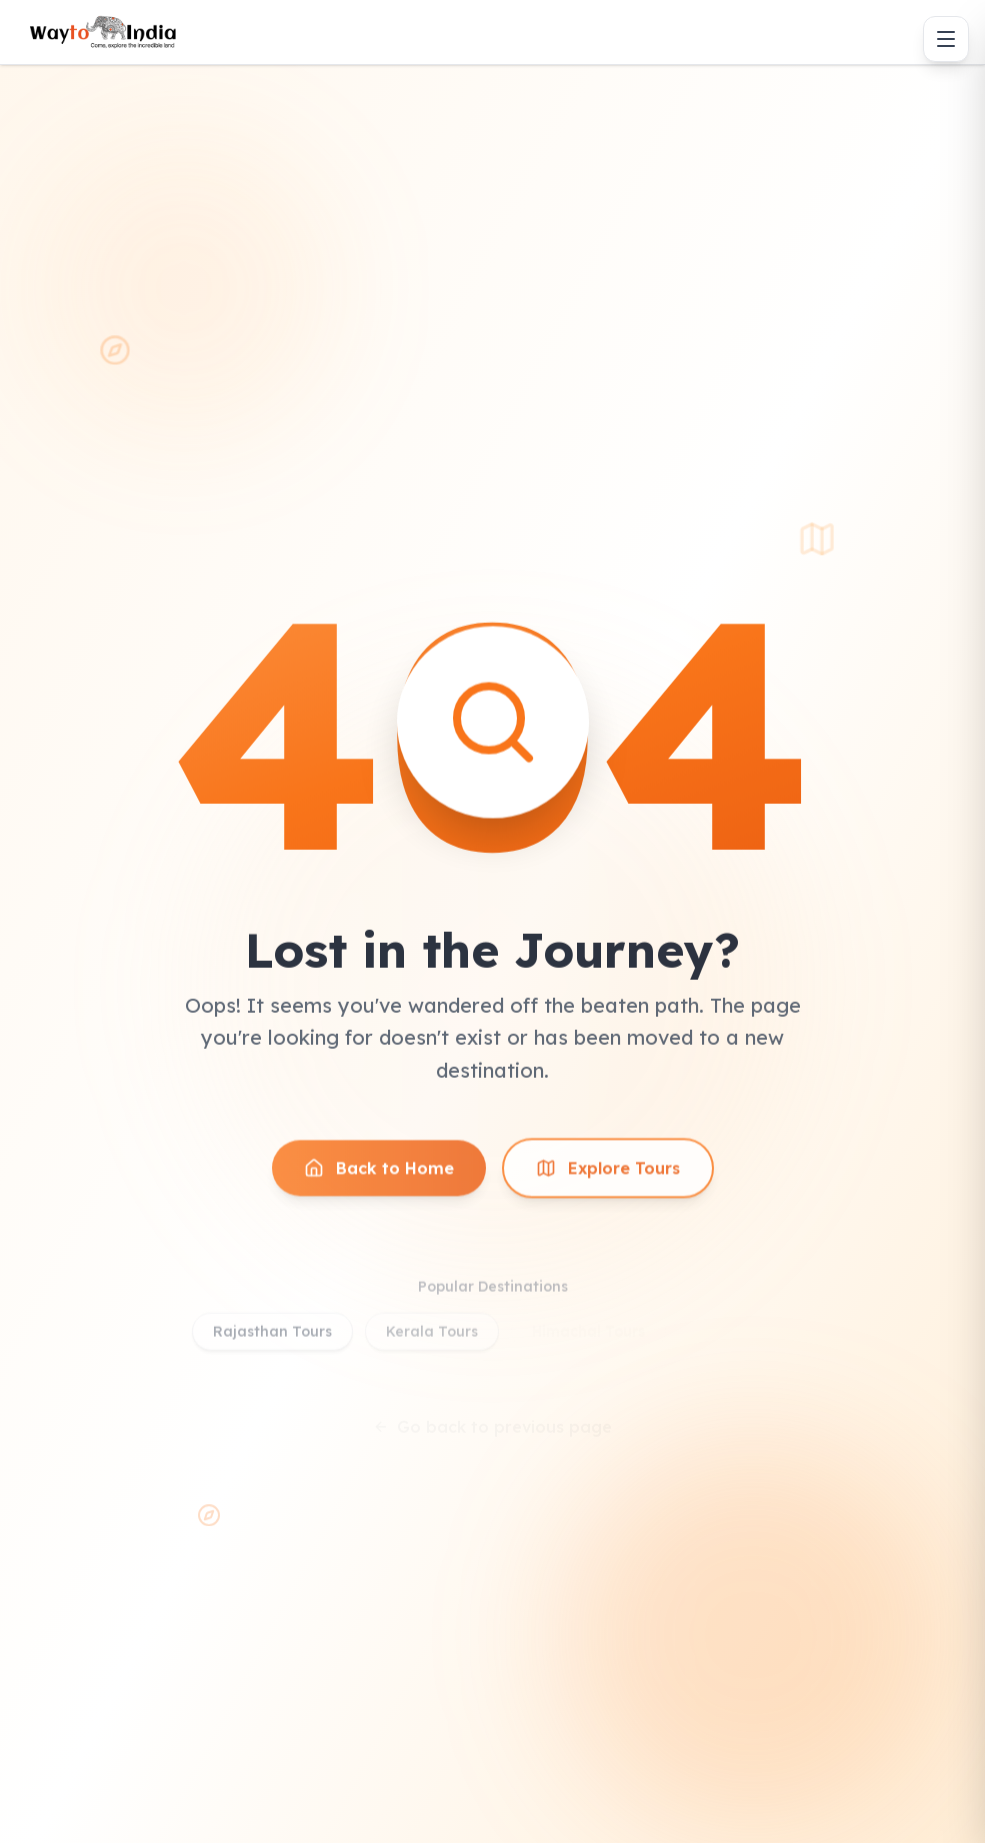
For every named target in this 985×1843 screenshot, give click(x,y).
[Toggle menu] (946, 39)
